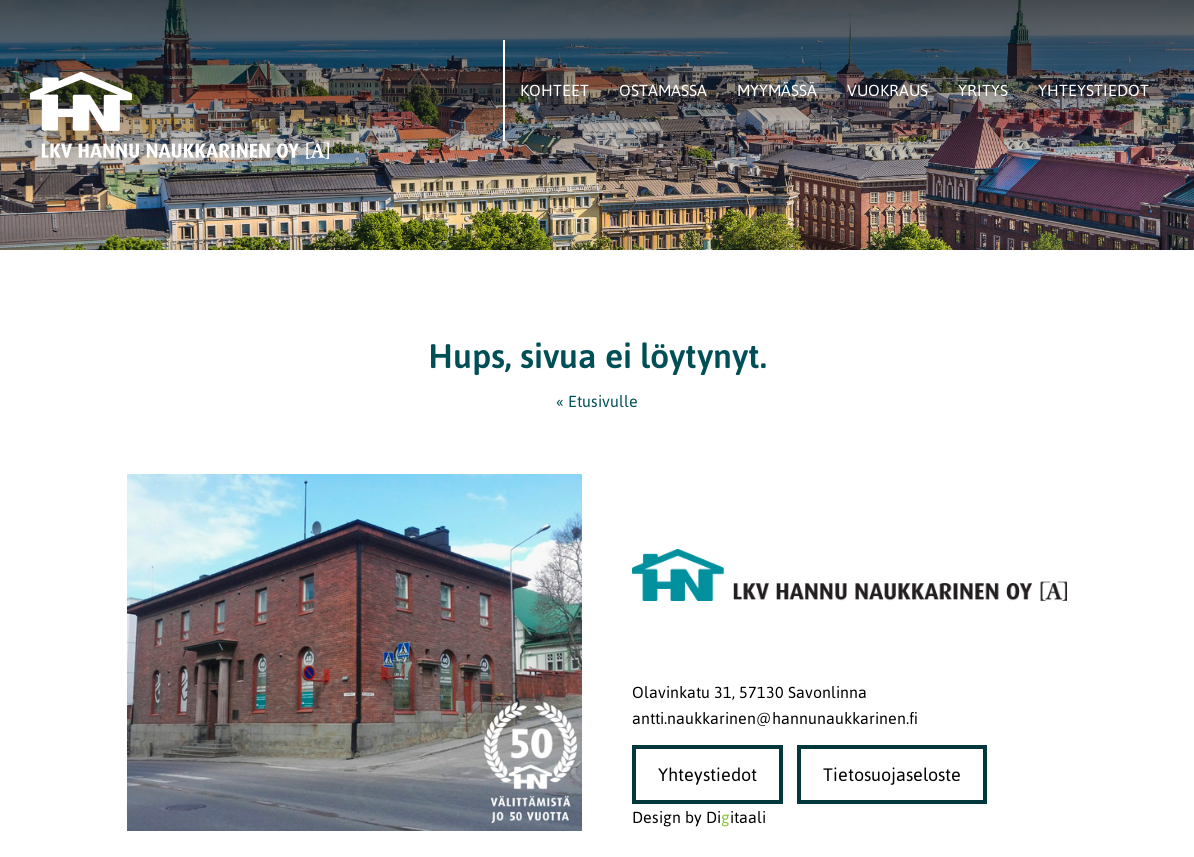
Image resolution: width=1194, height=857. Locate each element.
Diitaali (736, 817)
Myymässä (777, 90)
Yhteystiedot (1093, 90)
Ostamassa (663, 90)
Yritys (983, 90)
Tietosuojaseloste (892, 774)
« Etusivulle (597, 401)
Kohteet (554, 90)
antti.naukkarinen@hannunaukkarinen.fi (775, 718)
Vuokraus (887, 90)
